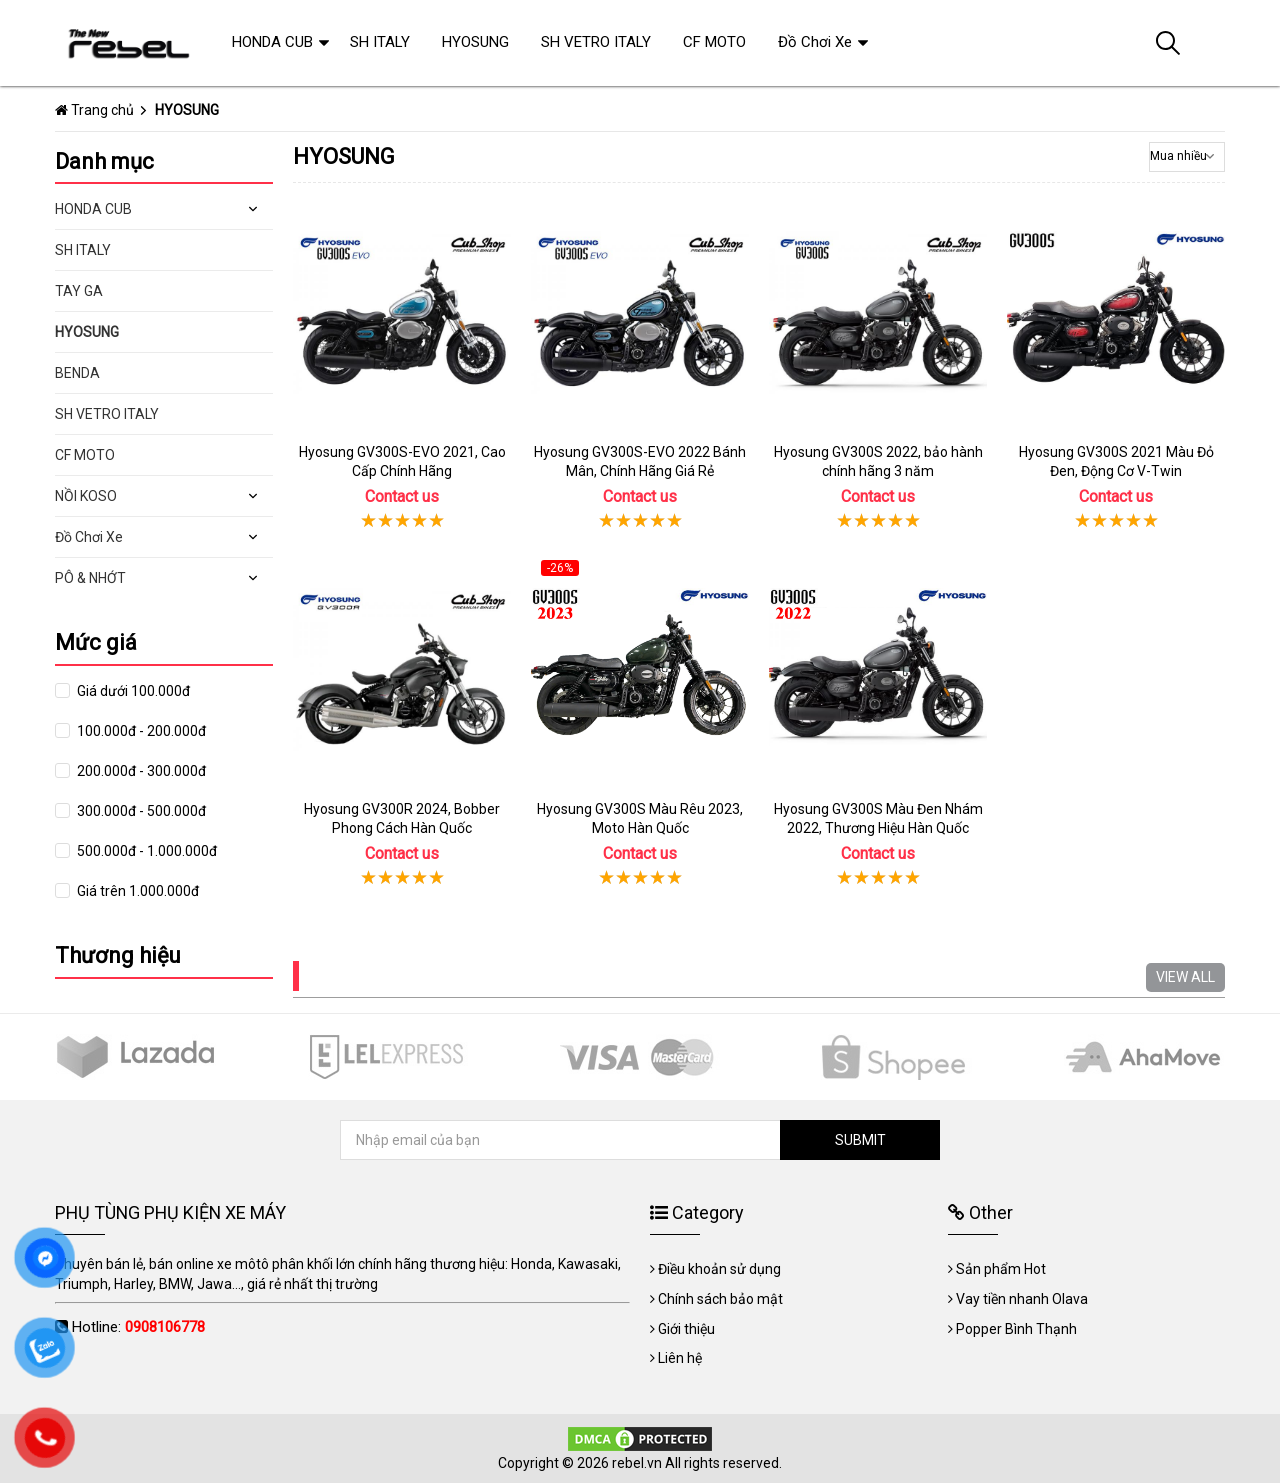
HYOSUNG (87, 332)
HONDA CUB (93, 209)
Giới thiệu (686, 1329)
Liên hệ (680, 1358)
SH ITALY (83, 250)
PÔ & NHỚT (90, 578)
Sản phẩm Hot (1001, 1269)
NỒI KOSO (86, 496)
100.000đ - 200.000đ (140, 731)
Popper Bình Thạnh (1016, 1329)
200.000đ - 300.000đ (140, 771)
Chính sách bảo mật (720, 1299)
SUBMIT (860, 1140)
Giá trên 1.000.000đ (136, 891)
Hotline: (138, 1327)
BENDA (77, 373)
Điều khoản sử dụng (719, 1269)
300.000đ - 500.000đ (140, 811)
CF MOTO (85, 455)
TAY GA (79, 291)
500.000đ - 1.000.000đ (145, 851)
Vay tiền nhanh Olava (1022, 1299)
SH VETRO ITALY (107, 414)
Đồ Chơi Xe (89, 537)
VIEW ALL (1185, 977)
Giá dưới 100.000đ (132, 691)
